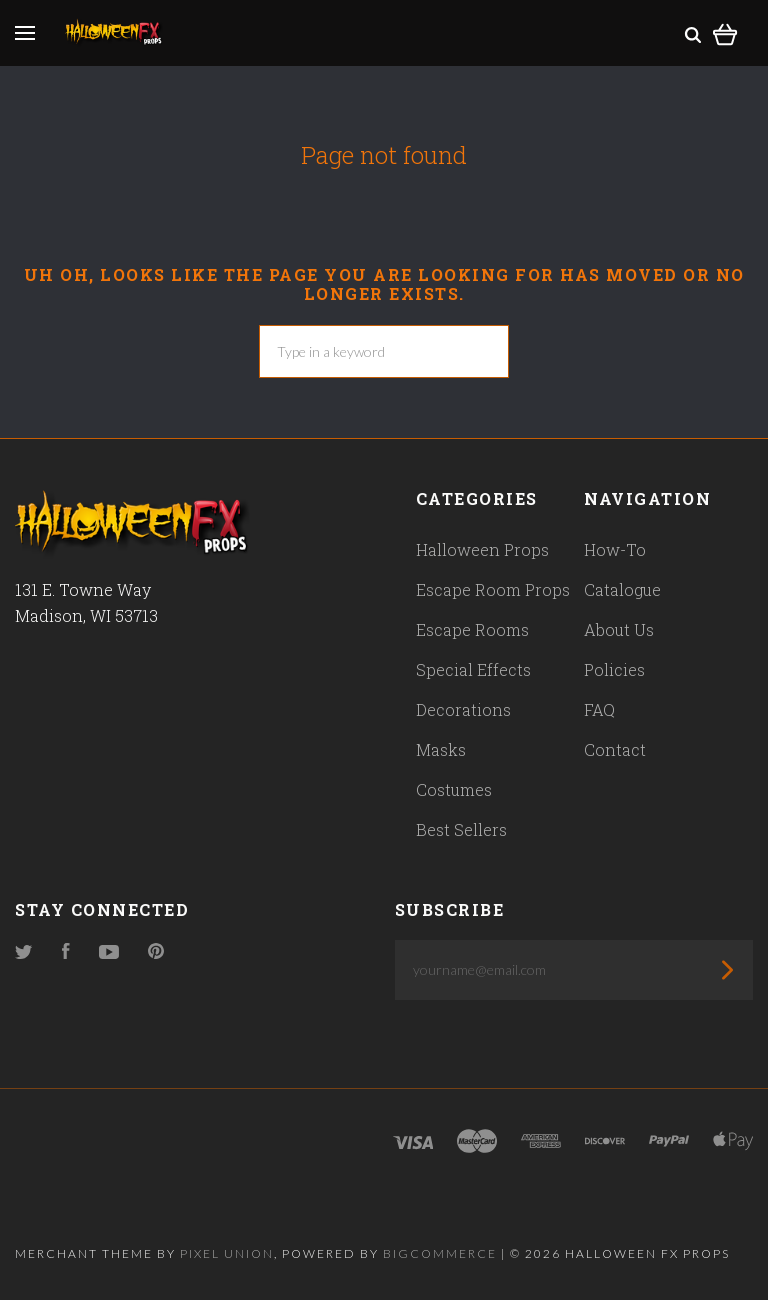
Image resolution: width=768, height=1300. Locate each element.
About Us (619, 629)
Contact (615, 749)
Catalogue (622, 589)
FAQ (599, 709)
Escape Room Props (493, 589)
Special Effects (473, 669)
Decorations (463, 709)
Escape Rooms (472, 629)
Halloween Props (482, 549)
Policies (614, 669)
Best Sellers (461, 829)
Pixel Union (227, 1253)
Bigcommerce (440, 1253)
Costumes (454, 789)
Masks (441, 749)
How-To (615, 549)
